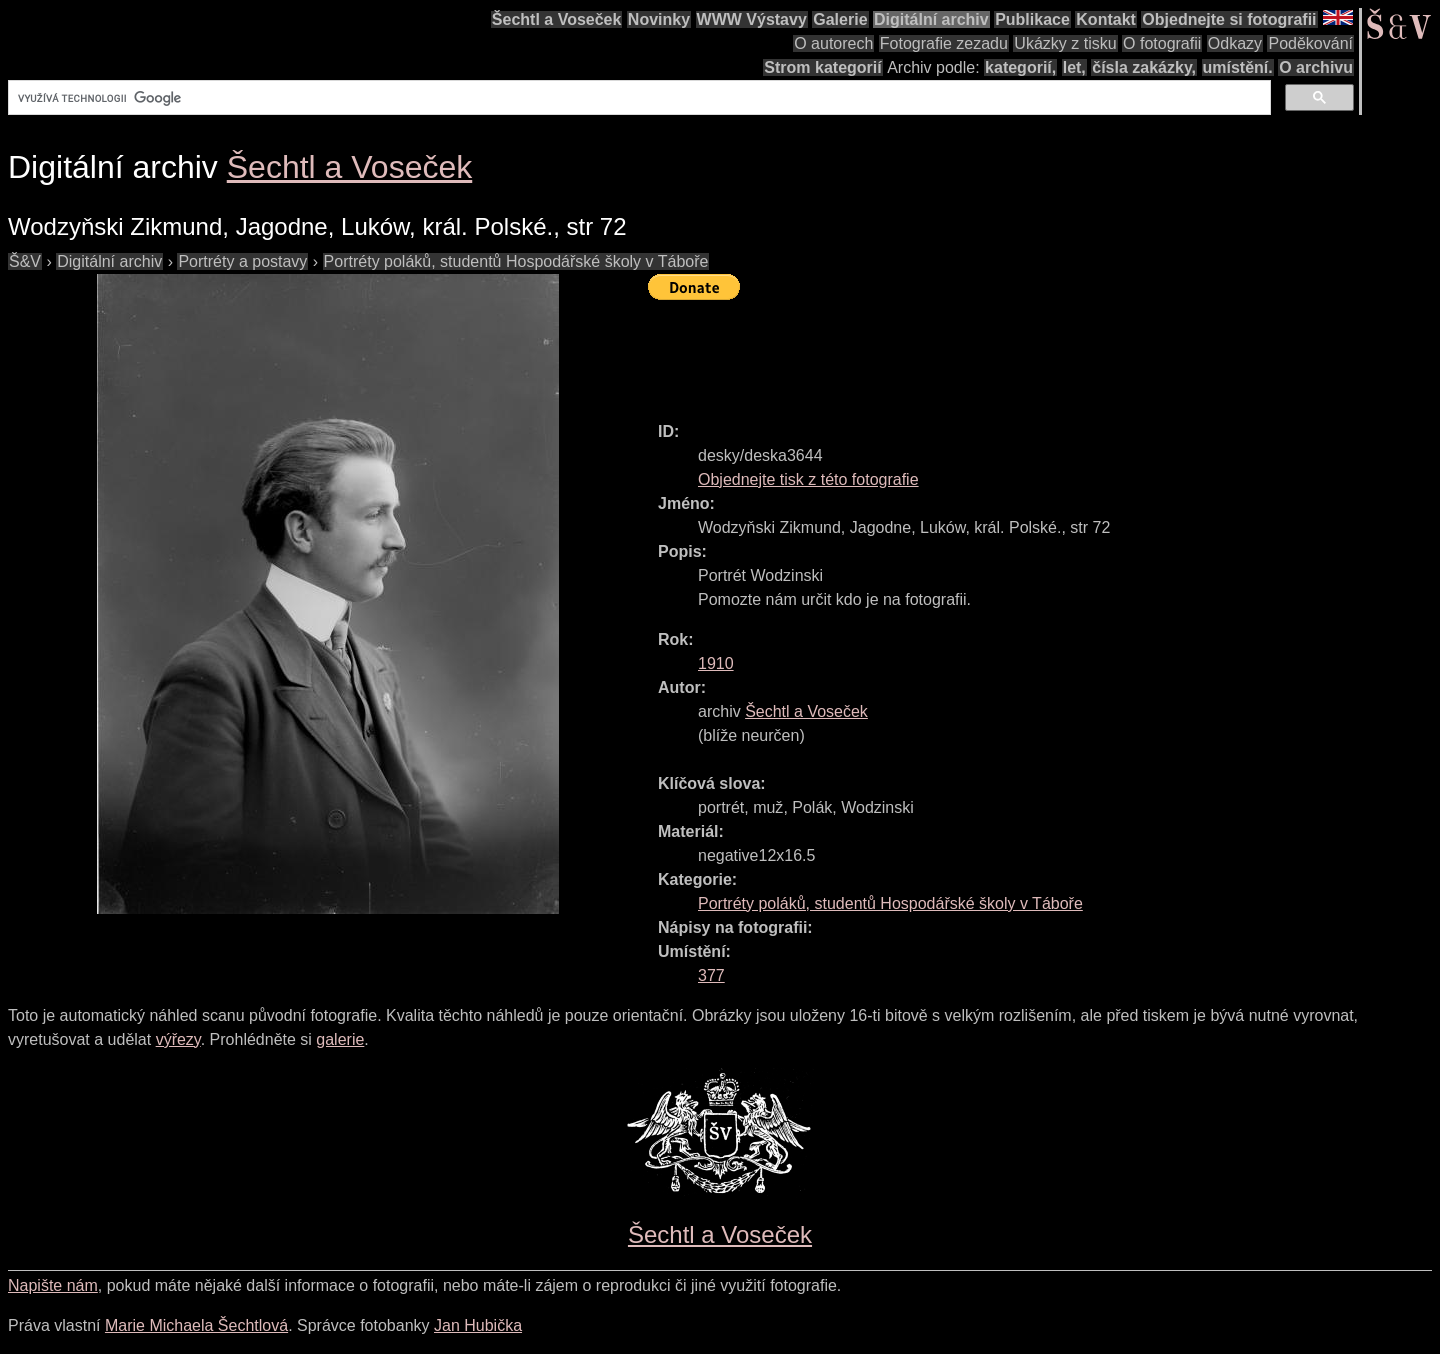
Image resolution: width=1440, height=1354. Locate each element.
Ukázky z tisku (1065, 43)
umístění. (1238, 67)
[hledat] (637, 98)
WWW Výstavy (752, 19)
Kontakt (1106, 19)
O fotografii (1162, 43)
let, (1074, 67)
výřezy (178, 1039)
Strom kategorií (822, 67)
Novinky (659, 19)
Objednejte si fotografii (1229, 19)
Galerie (840, 19)
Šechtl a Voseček (557, 19)
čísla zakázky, (1144, 67)
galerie (340, 1039)
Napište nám (53, 1285)
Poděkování (1310, 43)
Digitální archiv (931, 19)
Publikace (1032, 19)
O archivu (1316, 67)
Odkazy (1235, 43)
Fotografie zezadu (944, 43)
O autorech (833, 43)
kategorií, (1020, 67)
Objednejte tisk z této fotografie (808, 479)
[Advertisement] (1012, 352)
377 (711, 975)
